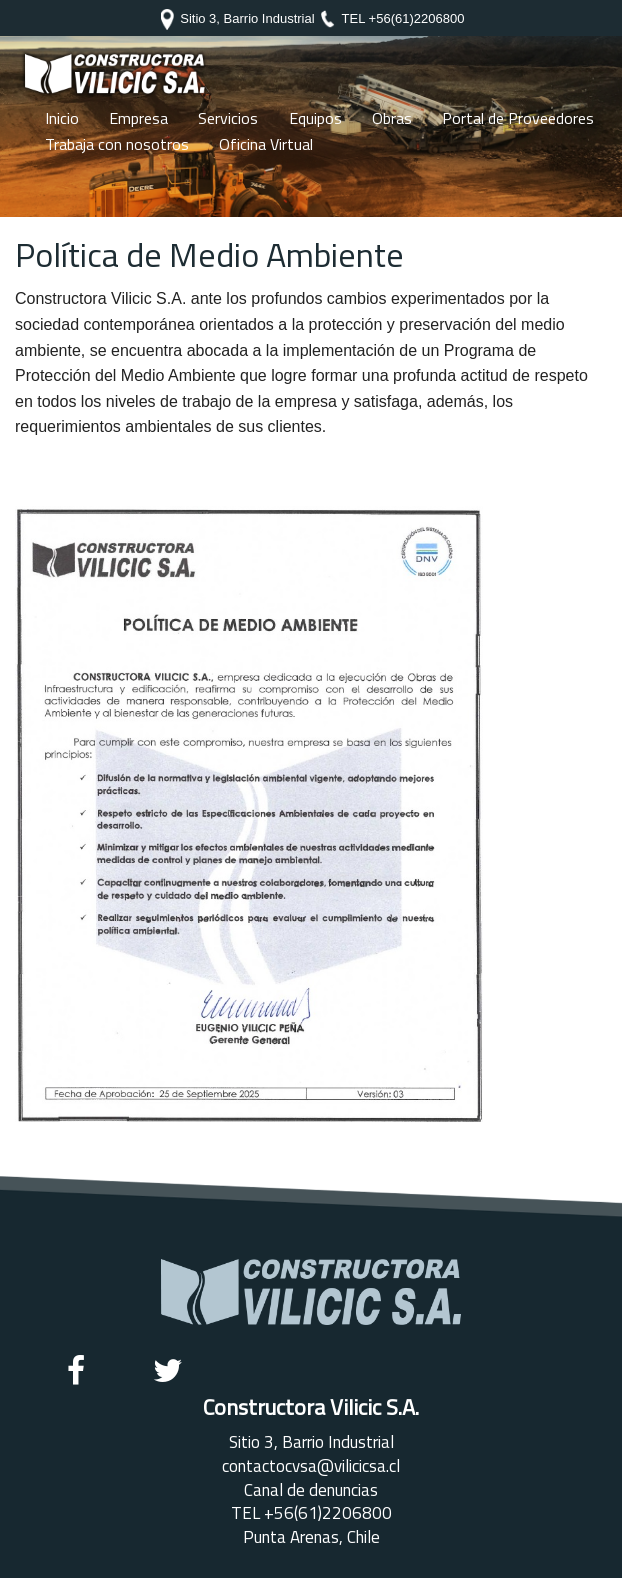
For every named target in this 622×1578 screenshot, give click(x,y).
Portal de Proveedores (518, 118)
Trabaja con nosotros (117, 144)
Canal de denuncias (311, 1490)
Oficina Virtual (266, 144)
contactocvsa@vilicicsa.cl (311, 1466)
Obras (392, 118)
